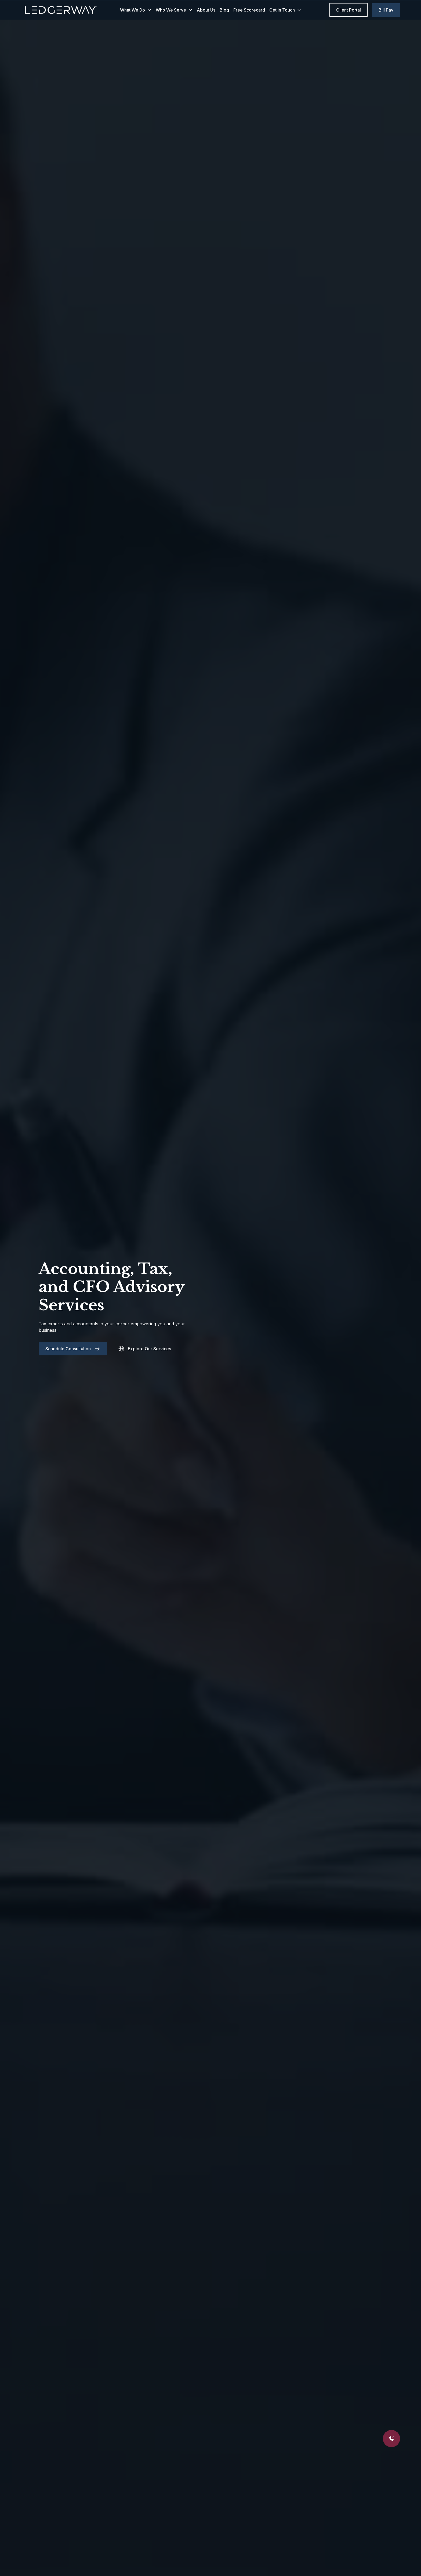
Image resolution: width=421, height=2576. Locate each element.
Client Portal (348, 10)
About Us (206, 10)
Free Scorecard (249, 10)
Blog (224, 10)
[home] (60, 10)
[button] (136, 10)
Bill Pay (386, 10)
